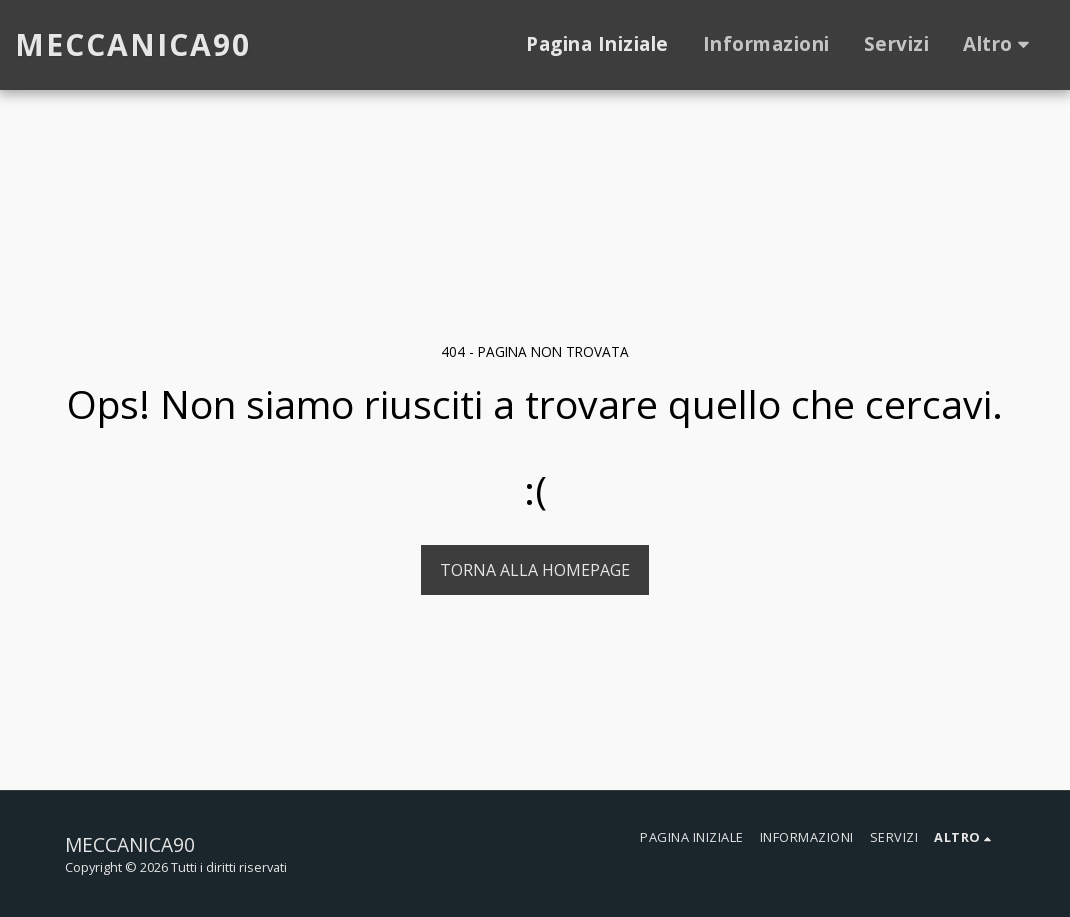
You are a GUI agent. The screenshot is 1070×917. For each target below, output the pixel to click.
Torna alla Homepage (535, 570)
